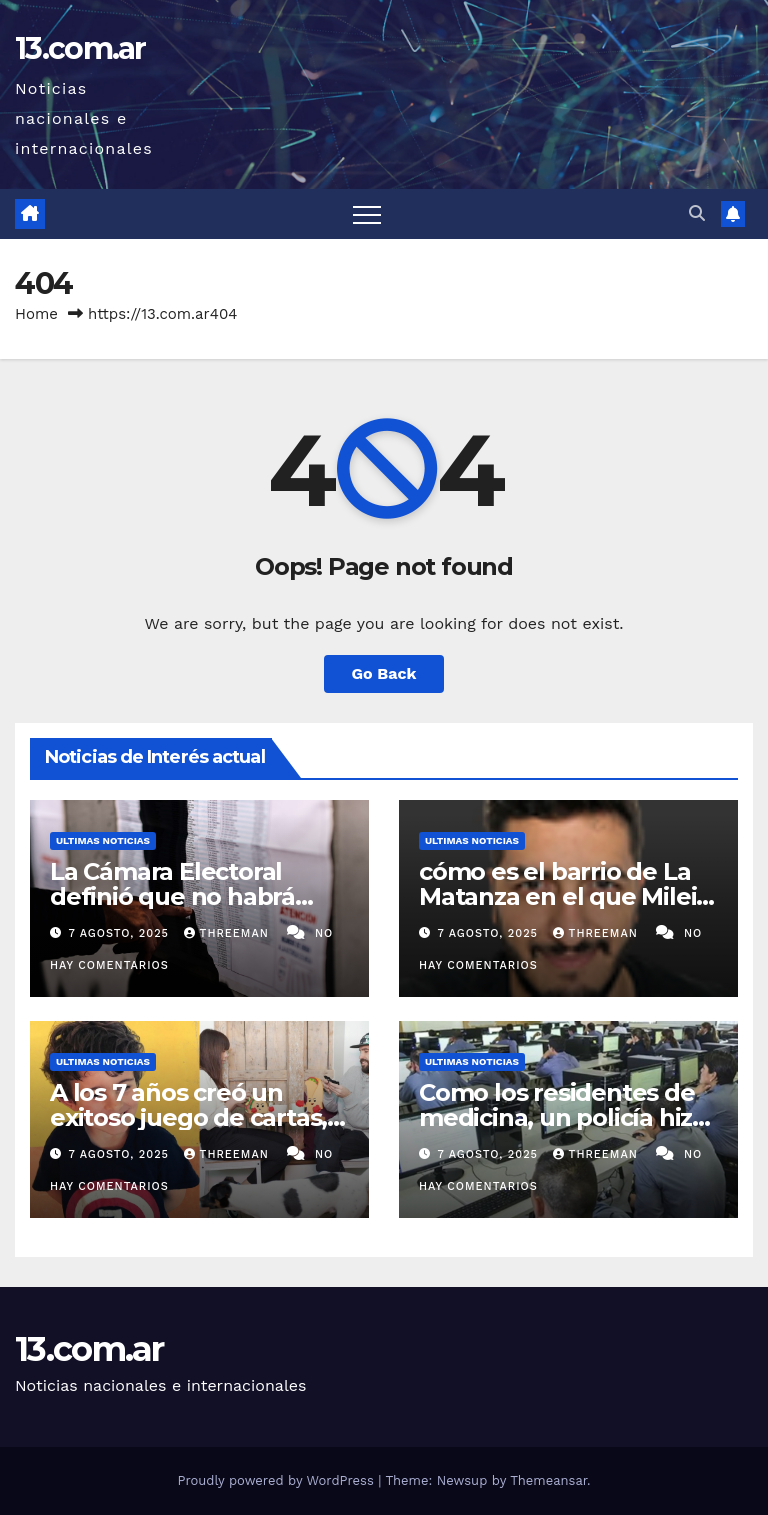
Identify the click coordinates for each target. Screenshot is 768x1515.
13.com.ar (80, 48)
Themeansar (548, 1480)
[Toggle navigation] (367, 214)
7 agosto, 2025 (121, 933)
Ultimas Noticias (103, 840)
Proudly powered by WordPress (277, 1480)
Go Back (384, 673)
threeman (229, 933)
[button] (697, 213)
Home (36, 314)
